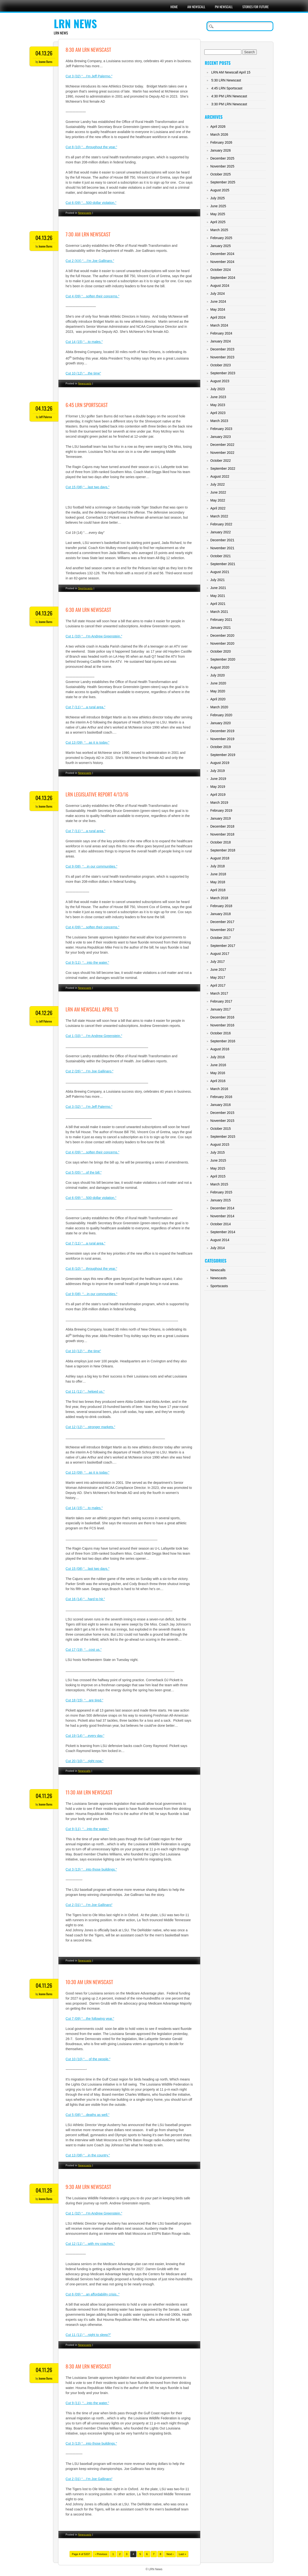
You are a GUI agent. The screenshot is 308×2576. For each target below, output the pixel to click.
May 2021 (217, 596)
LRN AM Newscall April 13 (92, 1009)
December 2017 (222, 922)
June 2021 (218, 588)
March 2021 (219, 612)
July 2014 (217, 1248)
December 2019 (222, 731)
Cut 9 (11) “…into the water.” (87, 962)
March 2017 (219, 993)
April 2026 (217, 126)
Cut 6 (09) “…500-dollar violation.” (91, 203)
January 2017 (220, 1009)
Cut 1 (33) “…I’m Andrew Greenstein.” (94, 636)
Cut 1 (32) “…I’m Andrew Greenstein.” (94, 2213)
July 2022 (217, 484)
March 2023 (219, 421)
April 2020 (217, 699)
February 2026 (221, 142)
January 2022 (220, 532)
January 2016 (220, 1105)
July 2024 (217, 293)
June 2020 (218, 683)
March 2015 (219, 1184)
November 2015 (222, 1121)
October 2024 (220, 270)
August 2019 (219, 763)
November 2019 (222, 739)
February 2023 (221, 429)
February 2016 (221, 1097)
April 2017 (217, 985)
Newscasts (85, 212)
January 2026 (220, 150)
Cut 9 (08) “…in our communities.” (91, 866)
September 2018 (222, 850)
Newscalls (84, 1770)
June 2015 (218, 1160)
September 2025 (222, 182)
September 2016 (222, 1041)
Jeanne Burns (45, 62)
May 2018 (217, 882)
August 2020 (219, 667)
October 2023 (220, 365)
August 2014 (219, 1240)
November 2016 (222, 1025)
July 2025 (217, 198)
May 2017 (217, 977)
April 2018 (217, 890)
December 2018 (222, 826)
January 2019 (220, 818)
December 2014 (222, 1208)
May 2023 (217, 405)
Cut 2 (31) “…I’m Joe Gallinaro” (89, 1905)
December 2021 (222, 540)
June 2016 (218, 1065)
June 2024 (218, 301)
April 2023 (217, 413)
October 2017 (220, 938)
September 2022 (222, 468)
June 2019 (218, 779)
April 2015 (217, 1176)
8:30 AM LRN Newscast (88, 49)
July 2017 (217, 961)
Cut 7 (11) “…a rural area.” (85, 707)
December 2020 (222, 635)
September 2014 (222, 1232)
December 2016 (222, 1017)
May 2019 (217, 787)
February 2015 (221, 1192)
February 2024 (221, 333)
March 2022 (219, 516)
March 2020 (219, 707)
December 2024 (222, 254)
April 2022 (217, 508)
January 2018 (220, 914)
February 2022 (221, 524)
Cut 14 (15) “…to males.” (84, 342)
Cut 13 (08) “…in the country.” (88, 2155)
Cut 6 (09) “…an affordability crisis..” (93, 2294)
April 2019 (217, 794)
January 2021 (220, 627)
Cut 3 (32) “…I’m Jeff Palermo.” (89, 76)
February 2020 (221, 715)
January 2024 (220, 341)
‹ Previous (101, 2554)
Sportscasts (85, 588)
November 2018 (222, 834)
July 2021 (217, 580)
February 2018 (221, 906)
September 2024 (222, 278)
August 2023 (219, 381)
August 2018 (219, 858)
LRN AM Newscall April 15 (230, 72)
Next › (170, 2554)
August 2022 (219, 476)
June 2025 (218, 206)
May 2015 (217, 1168)
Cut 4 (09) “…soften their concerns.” (92, 296)
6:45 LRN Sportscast (87, 404)
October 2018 (220, 842)
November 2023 (222, 357)
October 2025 (220, 174)
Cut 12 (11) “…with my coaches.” (90, 2244)
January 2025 (220, 246)
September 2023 (222, 373)
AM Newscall (196, 6)
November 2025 (222, 166)
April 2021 (217, 604)
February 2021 (221, 620)
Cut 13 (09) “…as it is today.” (87, 742)
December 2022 (222, 445)
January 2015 (220, 1200)
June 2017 (218, 969)
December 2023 (222, 349)
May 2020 (217, 691)
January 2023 (220, 437)
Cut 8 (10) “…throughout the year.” (91, 147)
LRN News (75, 23)
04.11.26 (44, 1796)
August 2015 (219, 1144)
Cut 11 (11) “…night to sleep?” (88, 2335)
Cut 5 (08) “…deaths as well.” (87, 2115)
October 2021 (220, 556)
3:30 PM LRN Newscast (229, 104)
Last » (182, 2554)
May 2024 (217, 309)
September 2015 (222, 1136)
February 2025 (221, 238)
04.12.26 (43, 1013)
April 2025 (217, 222)
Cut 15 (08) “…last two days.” (87, 487)
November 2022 (222, 453)
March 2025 (219, 230)
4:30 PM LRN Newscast (229, 96)
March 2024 (219, 325)
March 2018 (219, 898)
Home (174, 6)
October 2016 (220, 1033)
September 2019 (222, 755)
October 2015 (220, 1129)
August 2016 (219, 1049)
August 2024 (219, 286)
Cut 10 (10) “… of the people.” (88, 2059)
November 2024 (222, 262)
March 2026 (219, 134)
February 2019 (221, 810)
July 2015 (217, 1152)
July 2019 (217, 771)
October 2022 (220, 460)
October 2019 (220, 747)
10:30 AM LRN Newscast (89, 1982)
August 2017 (219, 954)
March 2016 (219, 1089)
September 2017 (222, 946)
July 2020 (217, 675)
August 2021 (219, 572)
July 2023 (217, 389)
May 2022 (217, 500)
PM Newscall (224, 6)
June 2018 (218, 874)
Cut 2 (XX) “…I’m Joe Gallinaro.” (90, 261)
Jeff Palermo (45, 417)
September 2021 (222, 564)
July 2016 (217, 1057)
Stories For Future (255, 6)
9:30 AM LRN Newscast (88, 2186)
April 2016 (217, 1081)
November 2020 (222, 643)
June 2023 (218, 397)
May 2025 (217, 214)
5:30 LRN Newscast (226, 80)
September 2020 (222, 659)
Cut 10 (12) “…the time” (83, 373)
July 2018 (217, 866)
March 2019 (219, 802)
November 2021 (222, 548)
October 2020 (220, 651)
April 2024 (217, 317)
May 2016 (217, 1073)
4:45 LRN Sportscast (226, 88)
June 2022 (218, 492)
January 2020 (220, 723)
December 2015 (222, 1113)
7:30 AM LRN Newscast (88, 234)
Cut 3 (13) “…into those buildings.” (91, 1869)
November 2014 (222, 1216)
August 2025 (219, 190)
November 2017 (222, 930)
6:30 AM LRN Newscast (88, 609)
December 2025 (222, 158)
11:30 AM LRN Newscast (89, 1792)
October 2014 (220, 1224)
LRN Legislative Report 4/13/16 (97, 794)
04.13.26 (43, 53)
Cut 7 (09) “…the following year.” (90, 2019)
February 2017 (221, 1001)
